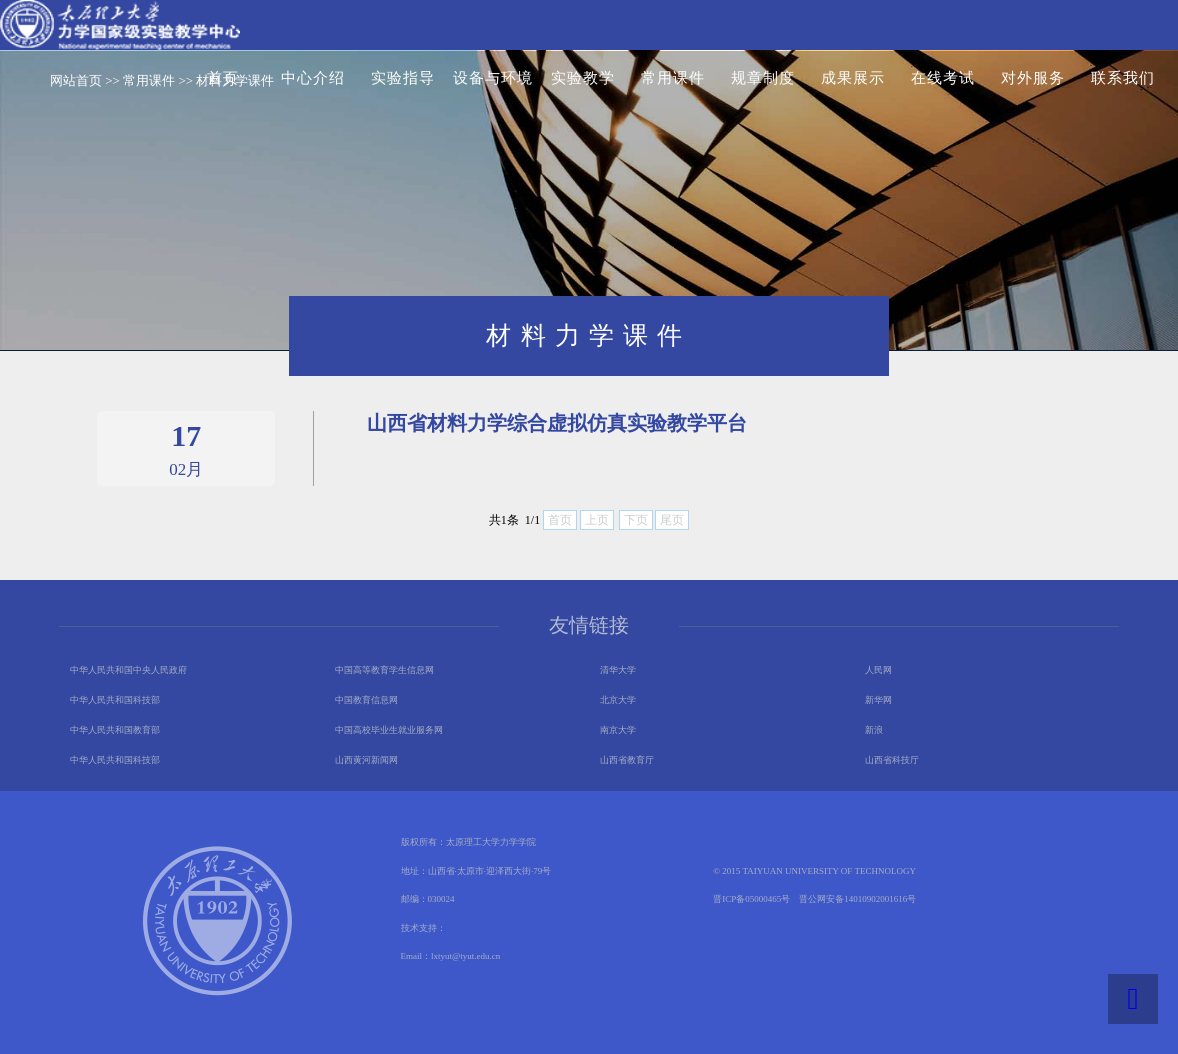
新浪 (874, 730)
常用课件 (673, 78)
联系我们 (1123, 78)
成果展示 (853, 78)
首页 (223, 78)
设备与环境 (493, 78)
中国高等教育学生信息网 (384, 670)
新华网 (878, 700)
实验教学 (583, 78)
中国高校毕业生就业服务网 (389, 730)
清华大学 (618, 670)
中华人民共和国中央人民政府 (128, 670)
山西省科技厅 (892, 760)
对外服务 (1033, 78)
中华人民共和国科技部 (115, 700)
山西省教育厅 (627, 760)
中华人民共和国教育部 (115, 730)
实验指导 (403, 78)
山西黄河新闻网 (366, 760)
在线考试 (943, 78)
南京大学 (618, 730)
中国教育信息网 (366, 700)
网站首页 (76, 80)
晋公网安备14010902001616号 (857, 899)
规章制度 (763, 78)
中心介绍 (313, 78)
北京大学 (618, 700)
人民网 (878, 670)
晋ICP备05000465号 (751, 899)
